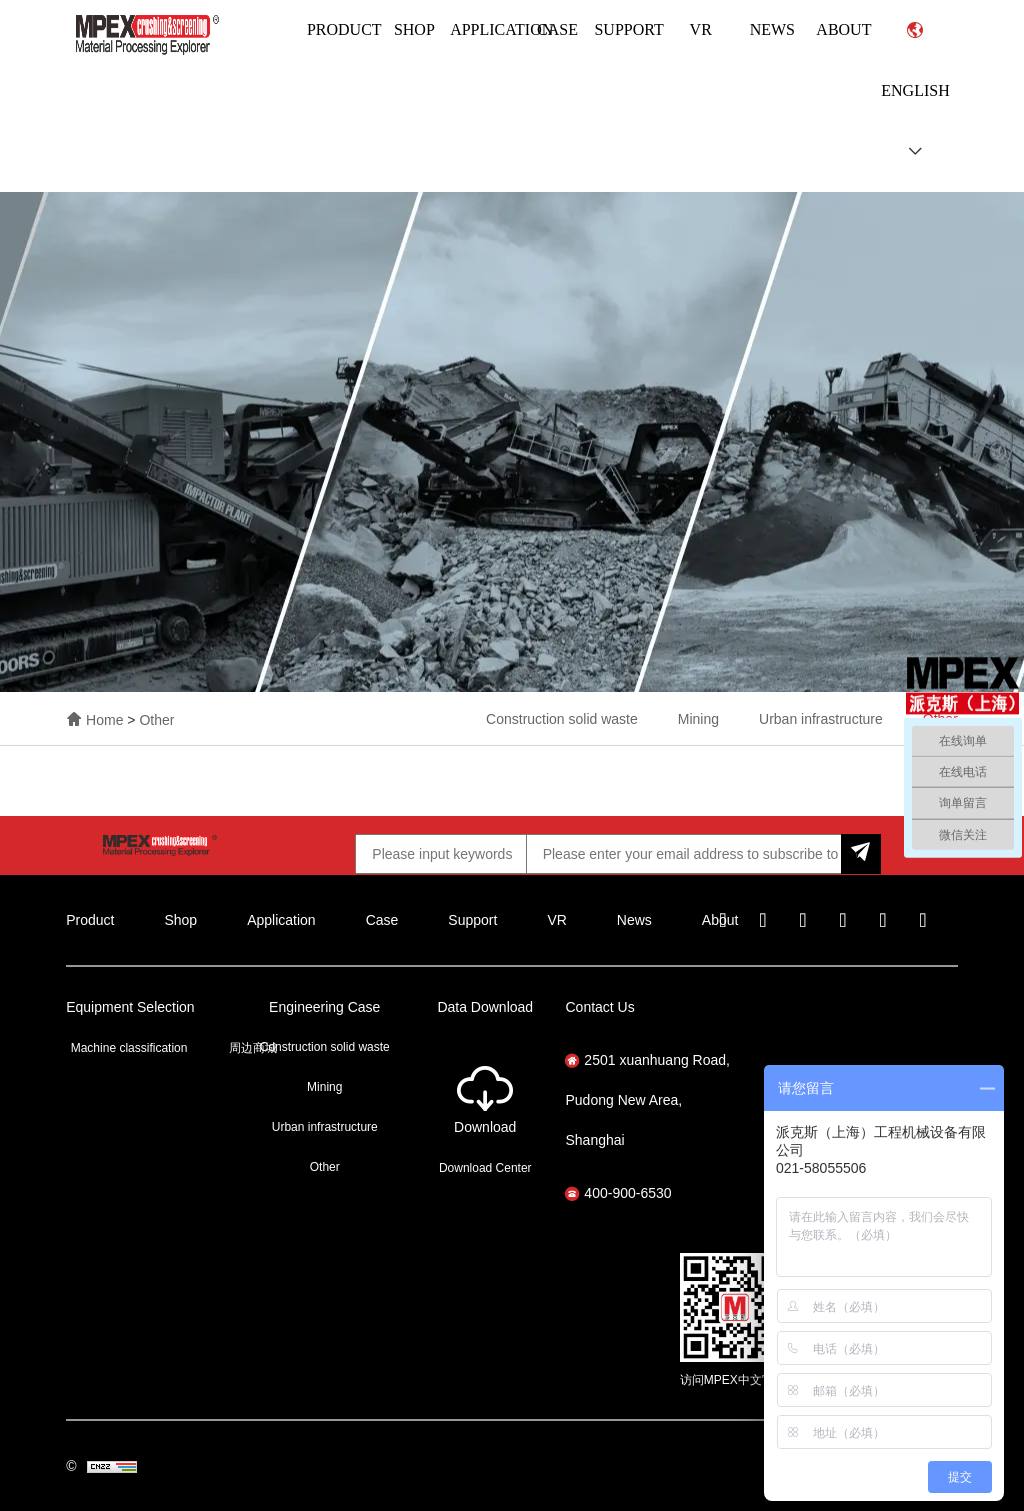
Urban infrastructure (821, 719)
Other (156, 720)
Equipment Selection (130, 1007)
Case (557, 29)
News (772, 29)
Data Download (485, 1007)
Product (344, 29)
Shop (414, 29)
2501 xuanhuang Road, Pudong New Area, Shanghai (647, 1100)
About (843, 29)
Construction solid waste (562, 719)
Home (106, 720)
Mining (698, 719)
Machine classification (129, 1048)
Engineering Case (324, 1007)
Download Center (485, 1168)
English (915, 90)
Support (628, 29)
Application (501, 29)
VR (701, 29)
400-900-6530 (618, 1193)
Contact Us (599, 1007)
